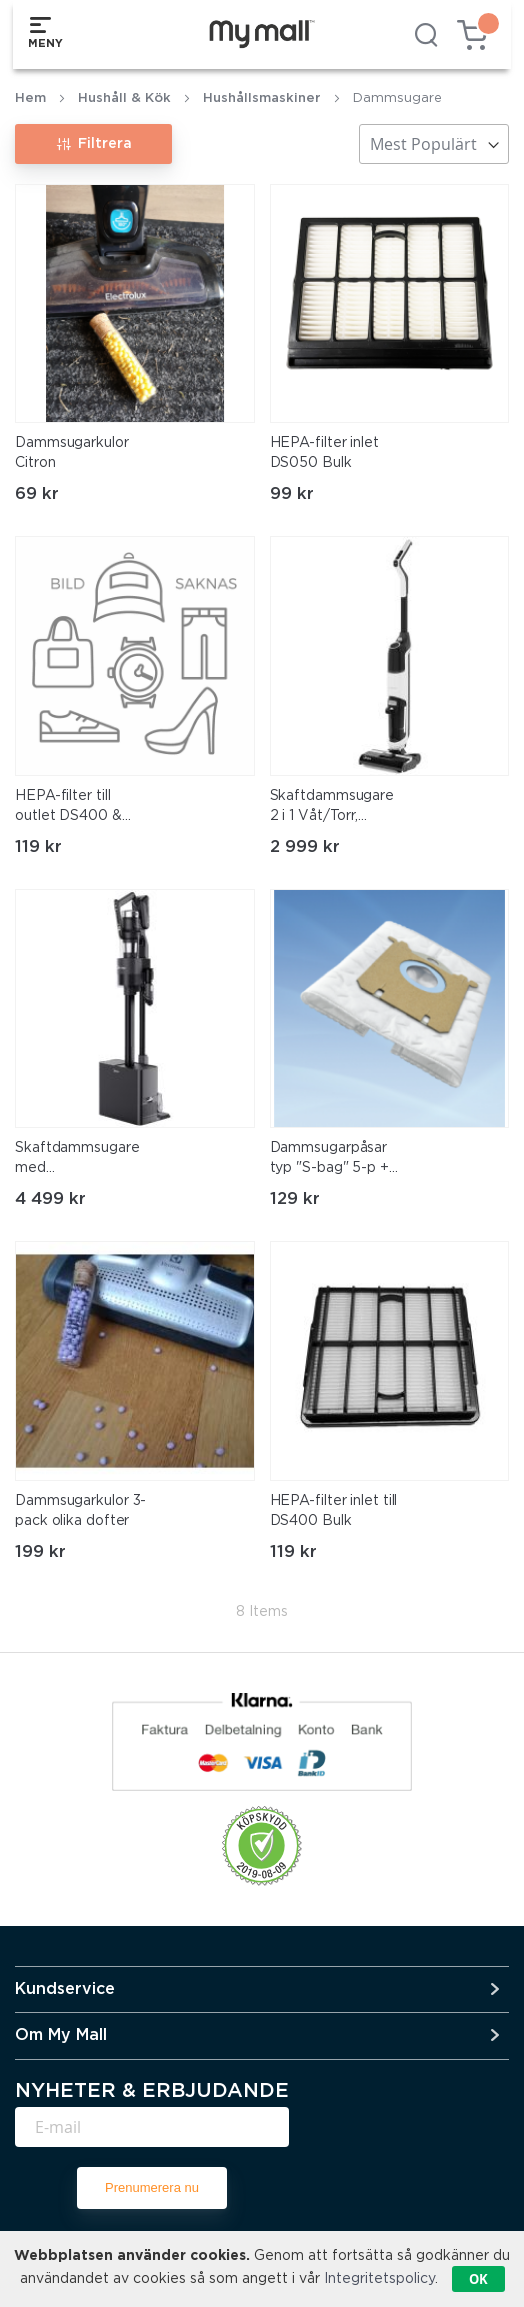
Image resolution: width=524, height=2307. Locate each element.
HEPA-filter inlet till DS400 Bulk (334, 1511)
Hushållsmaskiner (262, 98)
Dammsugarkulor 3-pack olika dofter (80, 1511)
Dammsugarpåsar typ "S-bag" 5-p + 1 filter (334, 1160)
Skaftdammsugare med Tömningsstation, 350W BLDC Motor (81, 1160)
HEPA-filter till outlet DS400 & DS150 (68, 808)
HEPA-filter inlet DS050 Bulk (324, 453)
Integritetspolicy (379, 2279)
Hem (30, 98)
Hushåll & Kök (124, 98)
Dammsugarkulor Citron (72, 453)
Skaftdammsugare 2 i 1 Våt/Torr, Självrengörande (332, 808)
